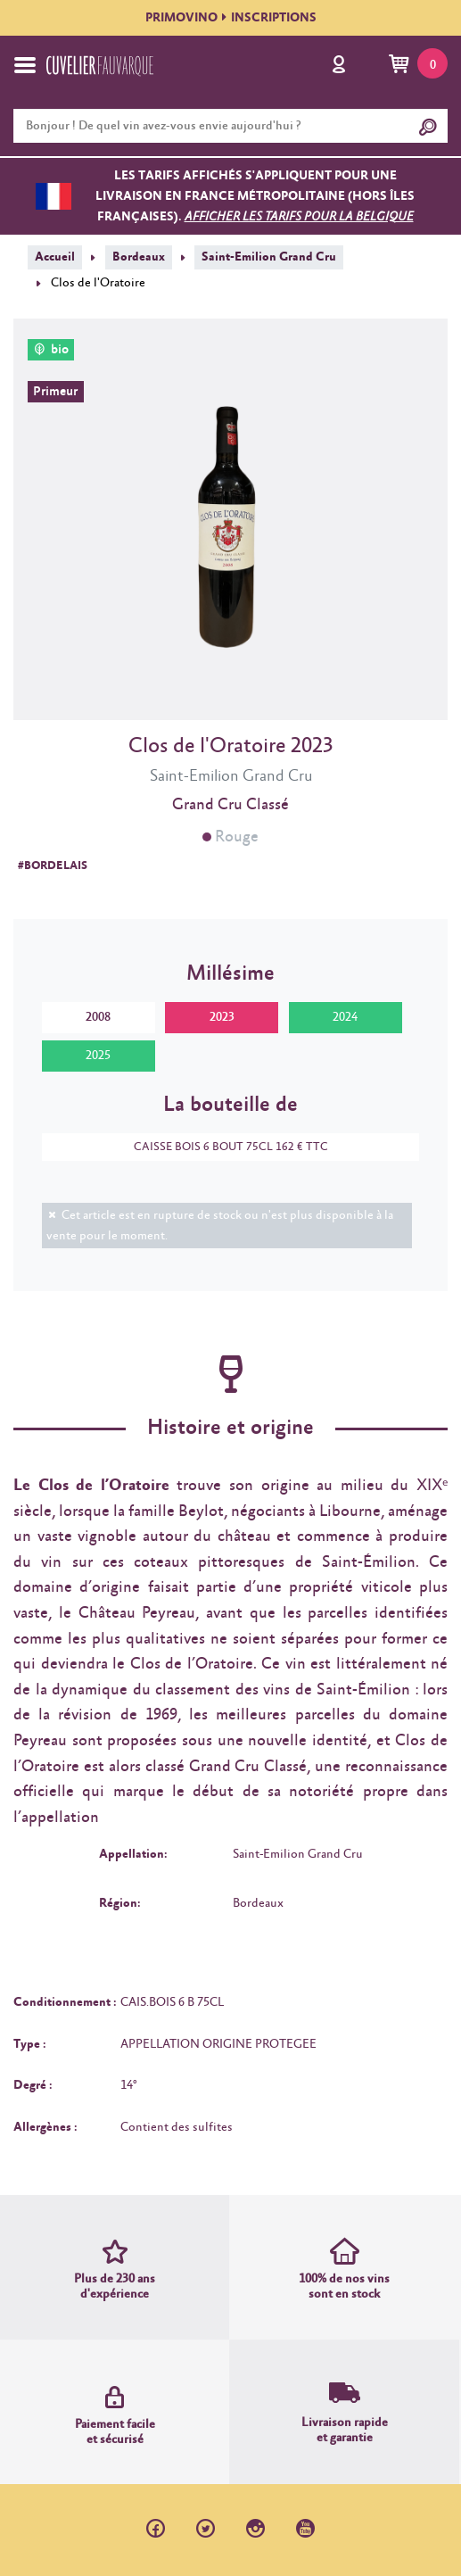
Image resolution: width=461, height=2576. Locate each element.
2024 (345, 1017)
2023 (222, 1017)
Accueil (55, 257)
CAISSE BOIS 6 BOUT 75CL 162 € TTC (222, 1147)
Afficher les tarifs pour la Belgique (299, 217)
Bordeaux (138, 257)
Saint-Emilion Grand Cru (269, 257)
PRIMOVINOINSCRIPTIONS (231, 18)
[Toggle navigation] (25, 65)
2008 (98, 1017)
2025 (98, 1055)
